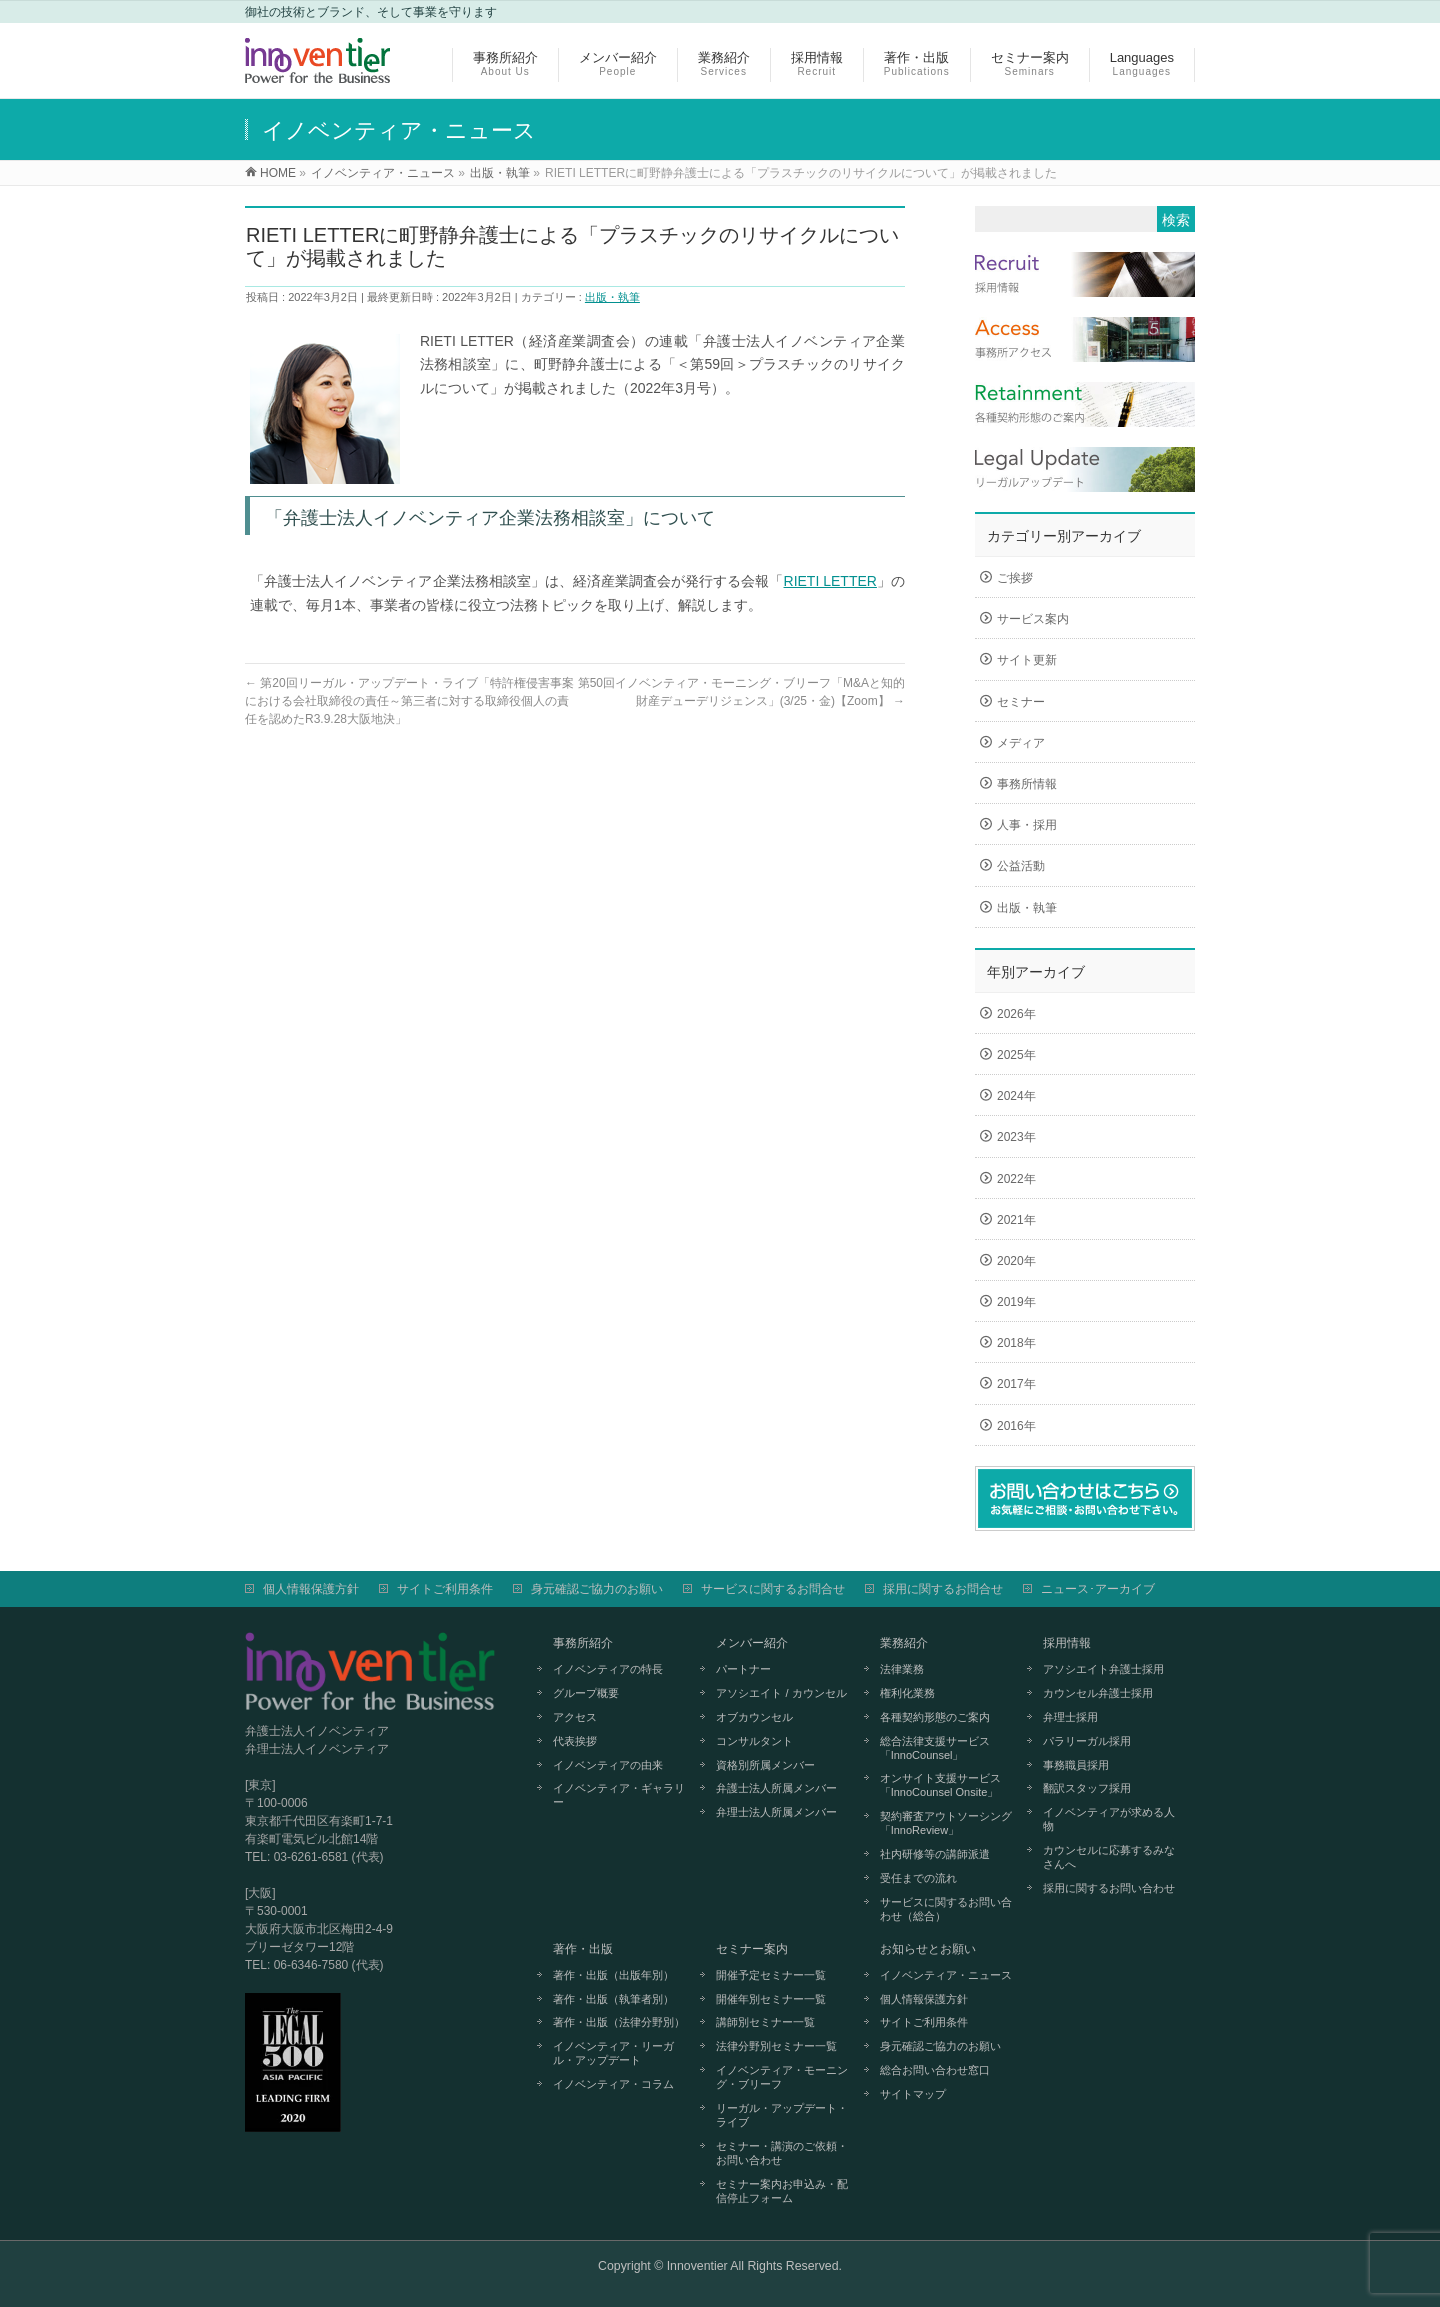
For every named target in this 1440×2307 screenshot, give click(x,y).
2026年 (1016, 1014)
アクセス (575, 1717)
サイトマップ (913, 2094)
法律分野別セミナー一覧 (776, 2046)
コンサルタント (754, 1741)
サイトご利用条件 (445, 1589)
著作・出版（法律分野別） (619, 2022)
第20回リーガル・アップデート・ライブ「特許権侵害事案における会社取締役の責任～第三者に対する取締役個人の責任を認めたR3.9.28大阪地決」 (409, 701)
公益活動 (1021, 866)
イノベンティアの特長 (608, 1669)
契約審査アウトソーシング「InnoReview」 (946, 1823)
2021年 (1016, 1220)
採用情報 (1067, 1643)
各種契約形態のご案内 (935, 1717)
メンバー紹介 (752, 1643)
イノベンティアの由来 (608, 1765)
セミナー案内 (752, 1949)
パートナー (743, 1669)
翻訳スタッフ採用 (1087, 1788)
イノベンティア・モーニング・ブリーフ (782, 2077)
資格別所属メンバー (765, 1765)
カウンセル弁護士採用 (1098, 1693)
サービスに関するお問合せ (773, 1589)
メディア (1021, 743)
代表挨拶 (575, 1741)
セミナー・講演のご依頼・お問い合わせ (782, 2153)
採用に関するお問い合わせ (1109, 1888)
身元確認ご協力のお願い (597, 1589)
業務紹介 (904, 1643)
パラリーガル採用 (1087, 1741)
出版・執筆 (612, 297)
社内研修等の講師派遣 (935, 1854)
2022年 (1016, 1179)
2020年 (1016, 1261)
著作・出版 (583, 1949)
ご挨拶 (1015, 578)
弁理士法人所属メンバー (776, 1812)
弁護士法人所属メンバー (776, 1788)
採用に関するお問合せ (943, 1589)
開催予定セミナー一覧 (771, 1975)
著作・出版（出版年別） (613, 1975)
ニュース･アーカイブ (1098, 1589)
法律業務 (902, 1669)
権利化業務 (907, 1693)
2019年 (1016, 1302)
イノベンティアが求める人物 (1109, 1819)
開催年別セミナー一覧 (771, 1999)
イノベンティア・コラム (613, 2084)
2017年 (1016, 1384)
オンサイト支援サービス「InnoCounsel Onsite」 (940, 1785)
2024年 (1016, 1096)
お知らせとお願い (928, 1949)
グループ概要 (586, 1693)
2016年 (1016, 1426)
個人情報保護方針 (311, 1589)
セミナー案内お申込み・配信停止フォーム (782, 2191)
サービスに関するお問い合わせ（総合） (946, 1909)
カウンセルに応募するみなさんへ (1109, 1857)
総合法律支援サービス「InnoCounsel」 (935, 1748)
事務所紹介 (583, 1643)
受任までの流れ (918, 1878)
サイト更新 (1027, 660)
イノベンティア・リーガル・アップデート (613, 2053)
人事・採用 (1027, 825)
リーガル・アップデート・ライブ (782, 2115)
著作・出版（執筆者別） (613, 1999)
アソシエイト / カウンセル (781, 1693)
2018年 (1016, 1343)
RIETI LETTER (830, 581)
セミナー (1021, 702)
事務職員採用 (1076, 1765)
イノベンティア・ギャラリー (619, 1795)
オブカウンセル (754, 1717)
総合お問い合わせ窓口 (935, 2070)
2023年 (1016, 1137)
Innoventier (697, 2266)
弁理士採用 (1070, 1717)
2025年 (1016, 1055)
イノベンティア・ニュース (946, 1975)
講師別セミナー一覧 (765, 2022)
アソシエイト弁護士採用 (1103, 1669)
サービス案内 (1033, 619)
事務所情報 (1027, 784)
